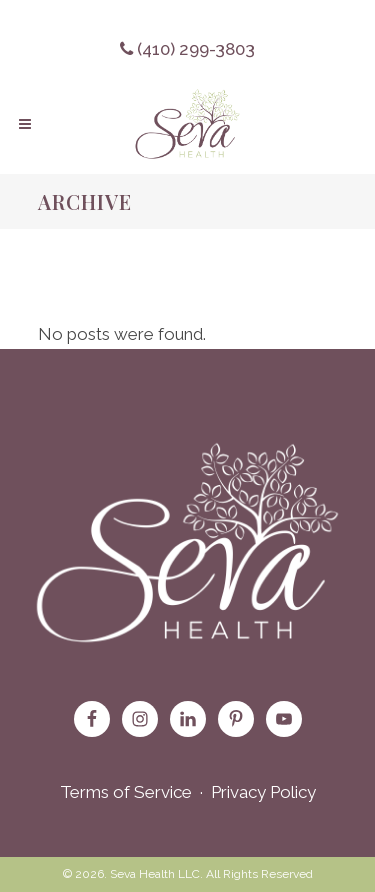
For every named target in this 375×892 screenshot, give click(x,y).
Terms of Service (126, 792)
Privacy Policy (263, 792)
